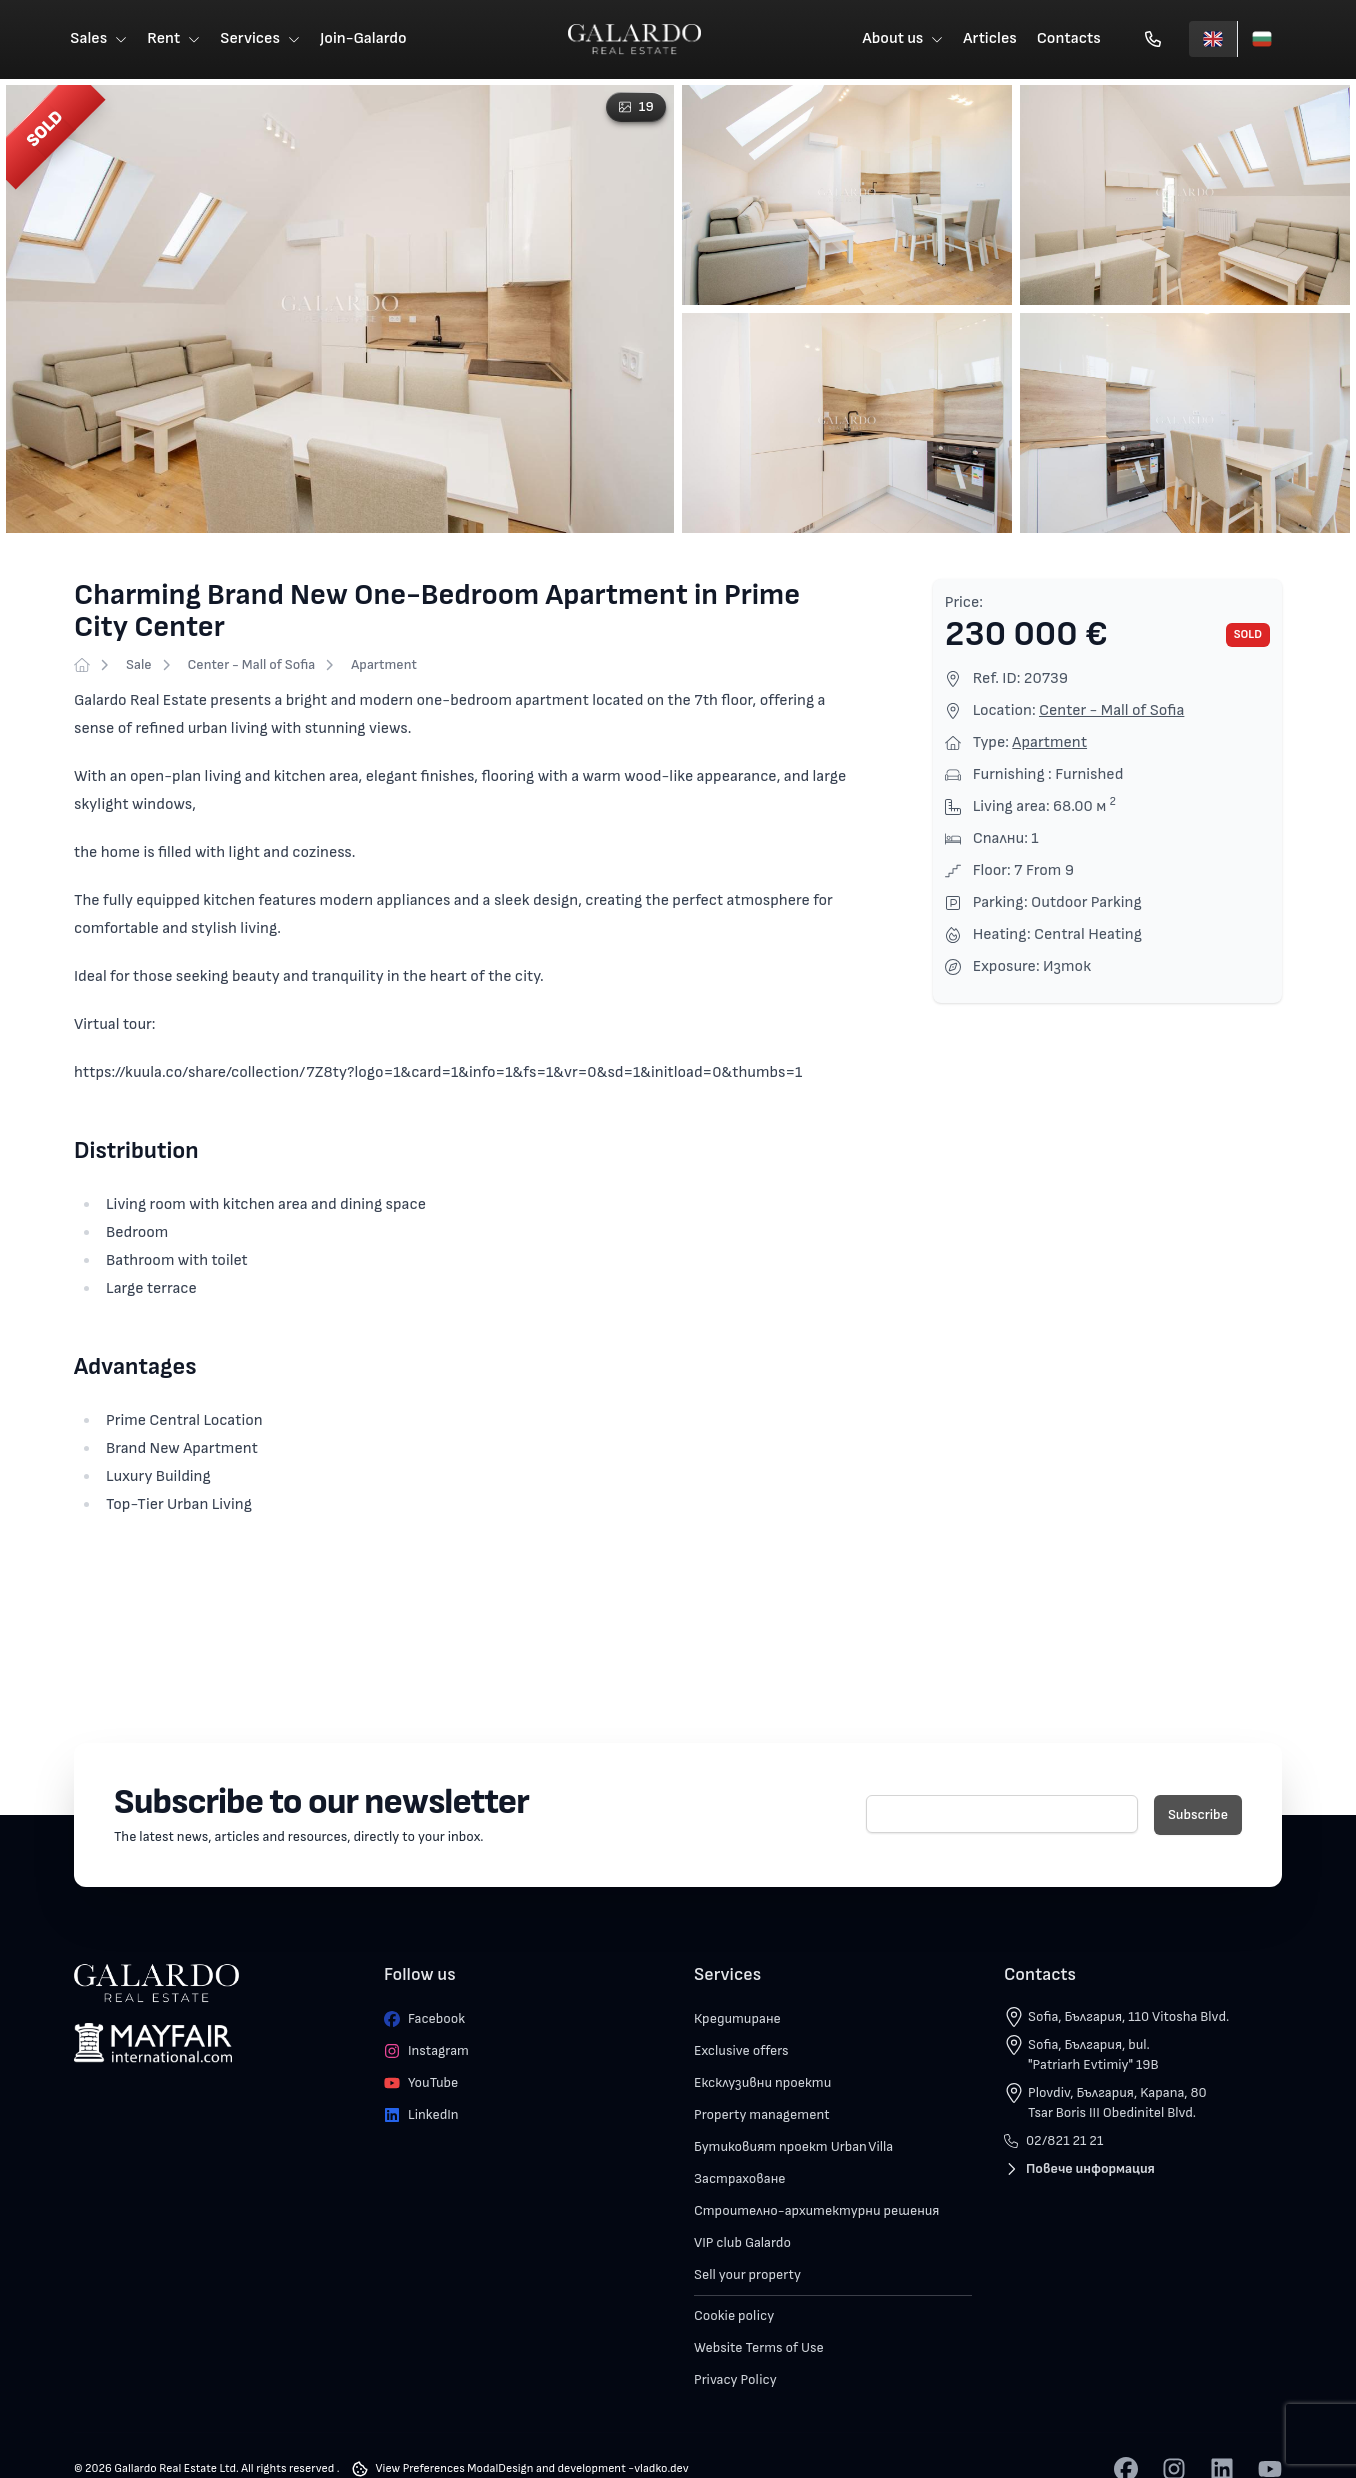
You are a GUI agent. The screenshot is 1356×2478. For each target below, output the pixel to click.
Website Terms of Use (759, 2348)
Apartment (384, 665)
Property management (762, 2115)
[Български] (1261, 40)
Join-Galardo (363, 39)
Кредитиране (737, 2019)
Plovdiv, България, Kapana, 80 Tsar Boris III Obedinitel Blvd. (1117, 2103)
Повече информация (1079, 2169)
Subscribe (1198, 1815)
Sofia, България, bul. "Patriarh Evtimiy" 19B (1093, 2055)
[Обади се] (1153, 40)
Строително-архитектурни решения (816, 2211)
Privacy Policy (735, 2380)
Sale (139, 665)
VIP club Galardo (742, 2243)
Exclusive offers (741, 2051)
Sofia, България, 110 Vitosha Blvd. (1128, 2017)
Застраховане (740, 2179)
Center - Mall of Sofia (252, 665)
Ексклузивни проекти (762, 2083)
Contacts (1069, 39)
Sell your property (747, 2275)
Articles (990, 39)
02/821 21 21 (1053, 2141)
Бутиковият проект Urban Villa (793, 2147)
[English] (1213, 40)
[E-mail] (1002, 1815)
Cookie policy (734, 2316)
